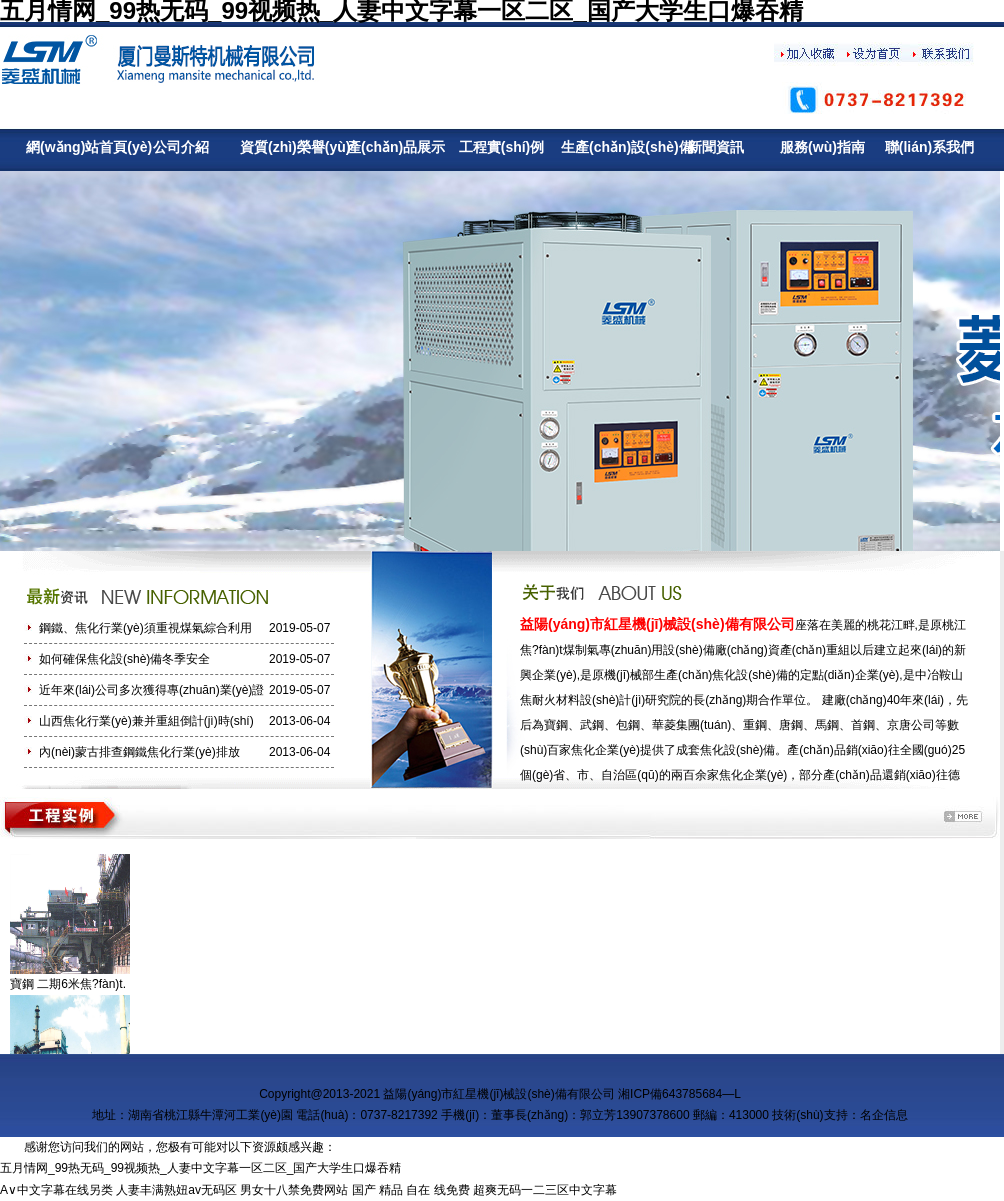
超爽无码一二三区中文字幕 (545, 1190)
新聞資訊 (716, 147)
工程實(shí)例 (502, 147)
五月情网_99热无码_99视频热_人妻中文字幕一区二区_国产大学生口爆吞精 (200, 1168)
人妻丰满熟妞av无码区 (176, 1190)
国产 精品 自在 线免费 (411, 1190)
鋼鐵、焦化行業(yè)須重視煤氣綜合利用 (145, 628)
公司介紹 (181, 147)
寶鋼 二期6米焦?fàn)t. (68, 984)
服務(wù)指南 (822, 147)
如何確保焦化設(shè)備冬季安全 (124, 659)
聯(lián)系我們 (929, 147)
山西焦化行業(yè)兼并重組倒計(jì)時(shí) (146, 721)
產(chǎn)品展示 (394, 147)
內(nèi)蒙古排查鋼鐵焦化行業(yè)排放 (139, 752)
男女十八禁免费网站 (294, 1190)
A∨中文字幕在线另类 (56, 1190)
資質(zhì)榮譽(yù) (287, 147)
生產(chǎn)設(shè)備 (608, 147)
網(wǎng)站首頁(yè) (73, 147)
